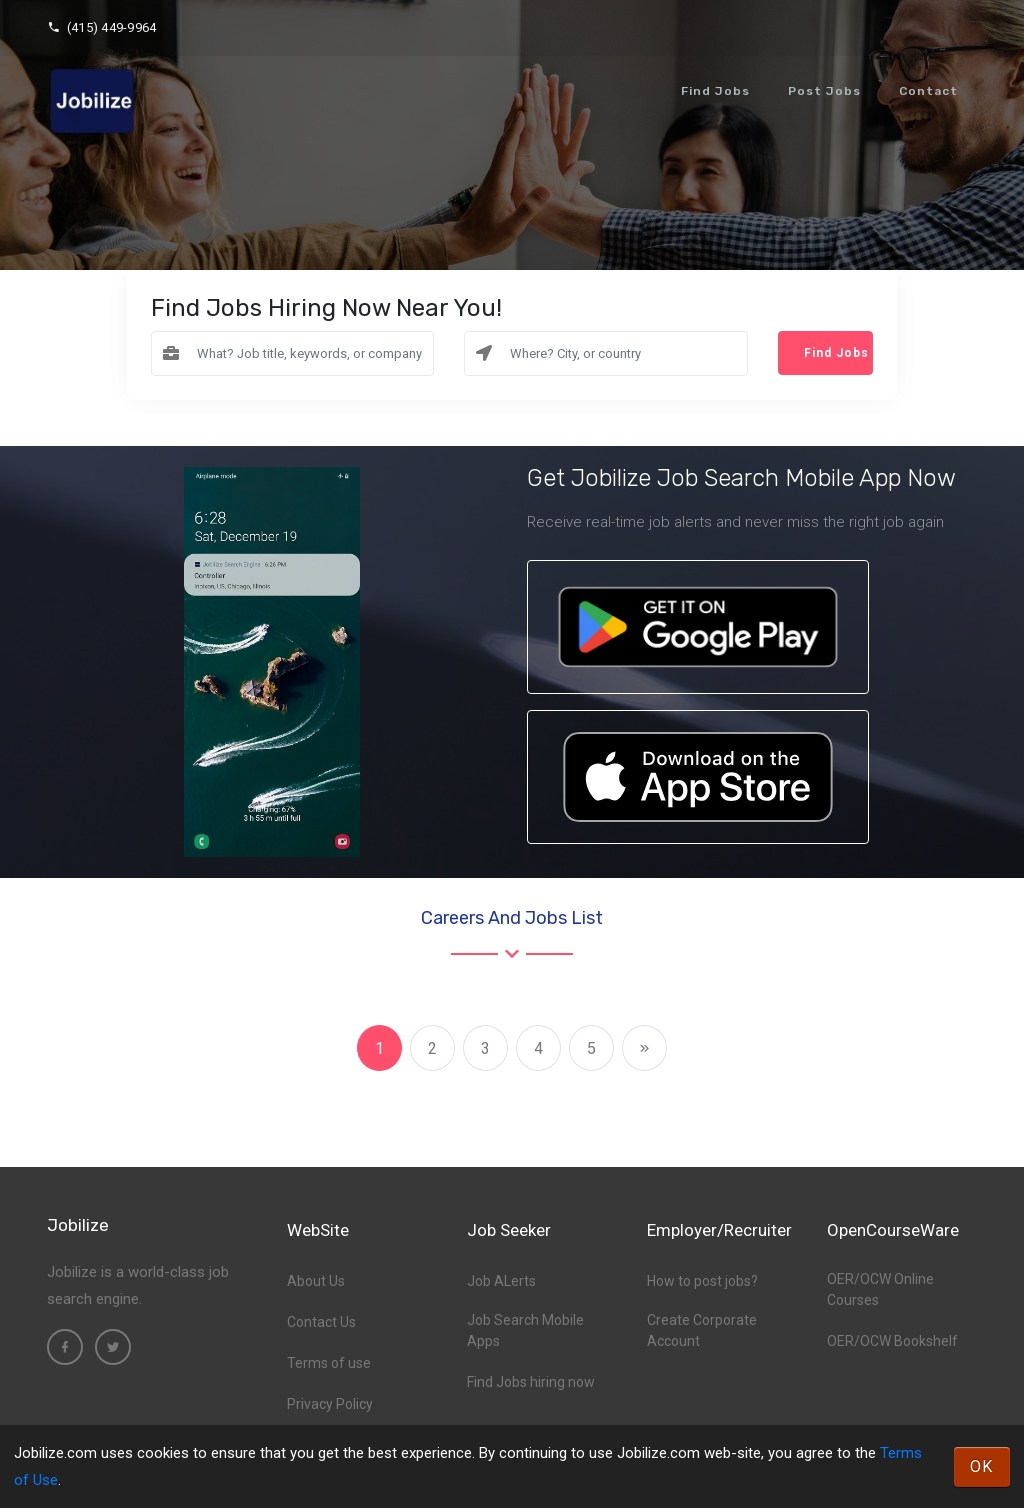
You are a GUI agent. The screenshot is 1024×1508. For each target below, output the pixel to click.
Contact (928, 91)
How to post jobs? (702, 1281)
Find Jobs (715, 91)
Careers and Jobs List (512, 918)
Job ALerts (501, 1281)
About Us (316, 1281)
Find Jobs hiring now (531, 1382)
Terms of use (329, 1363)
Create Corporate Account (702, 1330)
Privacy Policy (330, 1404)
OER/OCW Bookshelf (892, 1341)
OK (982, 1466)
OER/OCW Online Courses (880, 1289)
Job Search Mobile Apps (525, 1330)
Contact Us (321, 1322)
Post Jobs (824, 91)
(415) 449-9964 (101, 27)
